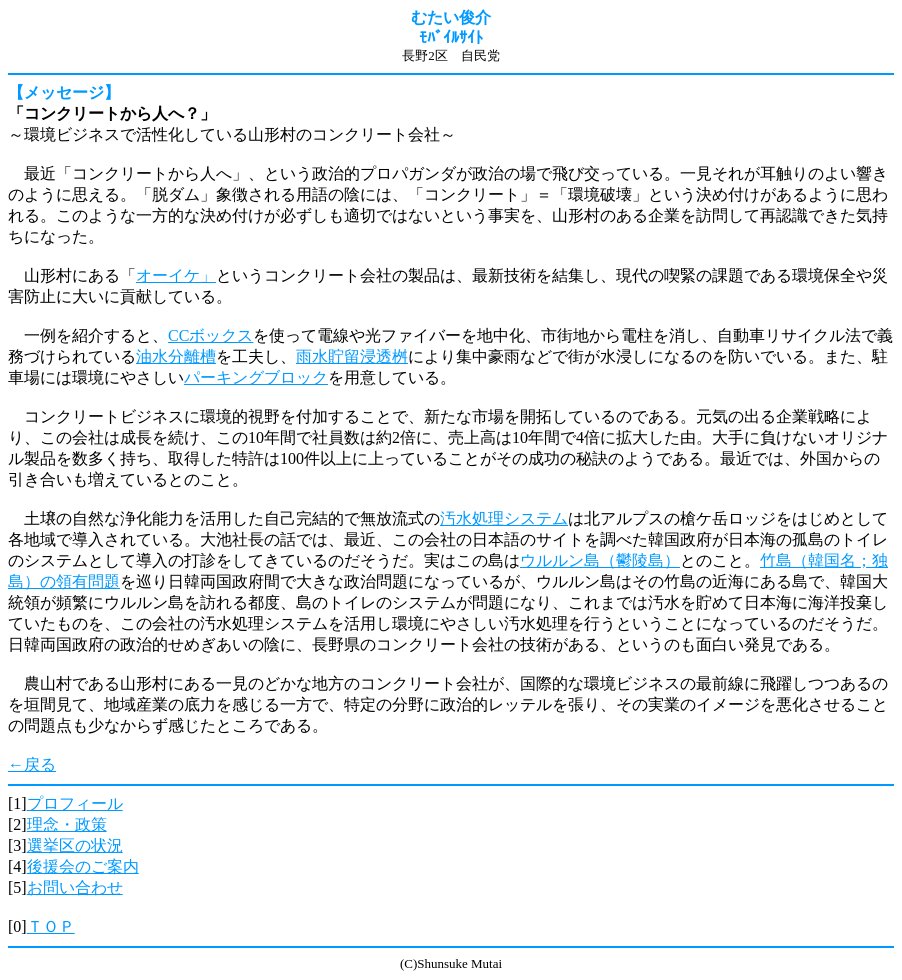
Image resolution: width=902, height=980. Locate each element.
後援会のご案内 (83, 866)
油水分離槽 (176, 356)
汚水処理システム (504, 518)
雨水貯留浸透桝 (352, 356)
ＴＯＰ (51, 926)
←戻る (32, 764)
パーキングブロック (256, 377)
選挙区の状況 (75, 845)
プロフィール (75, 803)
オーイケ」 (176, 275)
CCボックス (210, 335)
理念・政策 (67, 824)
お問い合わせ (75, 887)
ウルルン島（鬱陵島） (600, 560)
